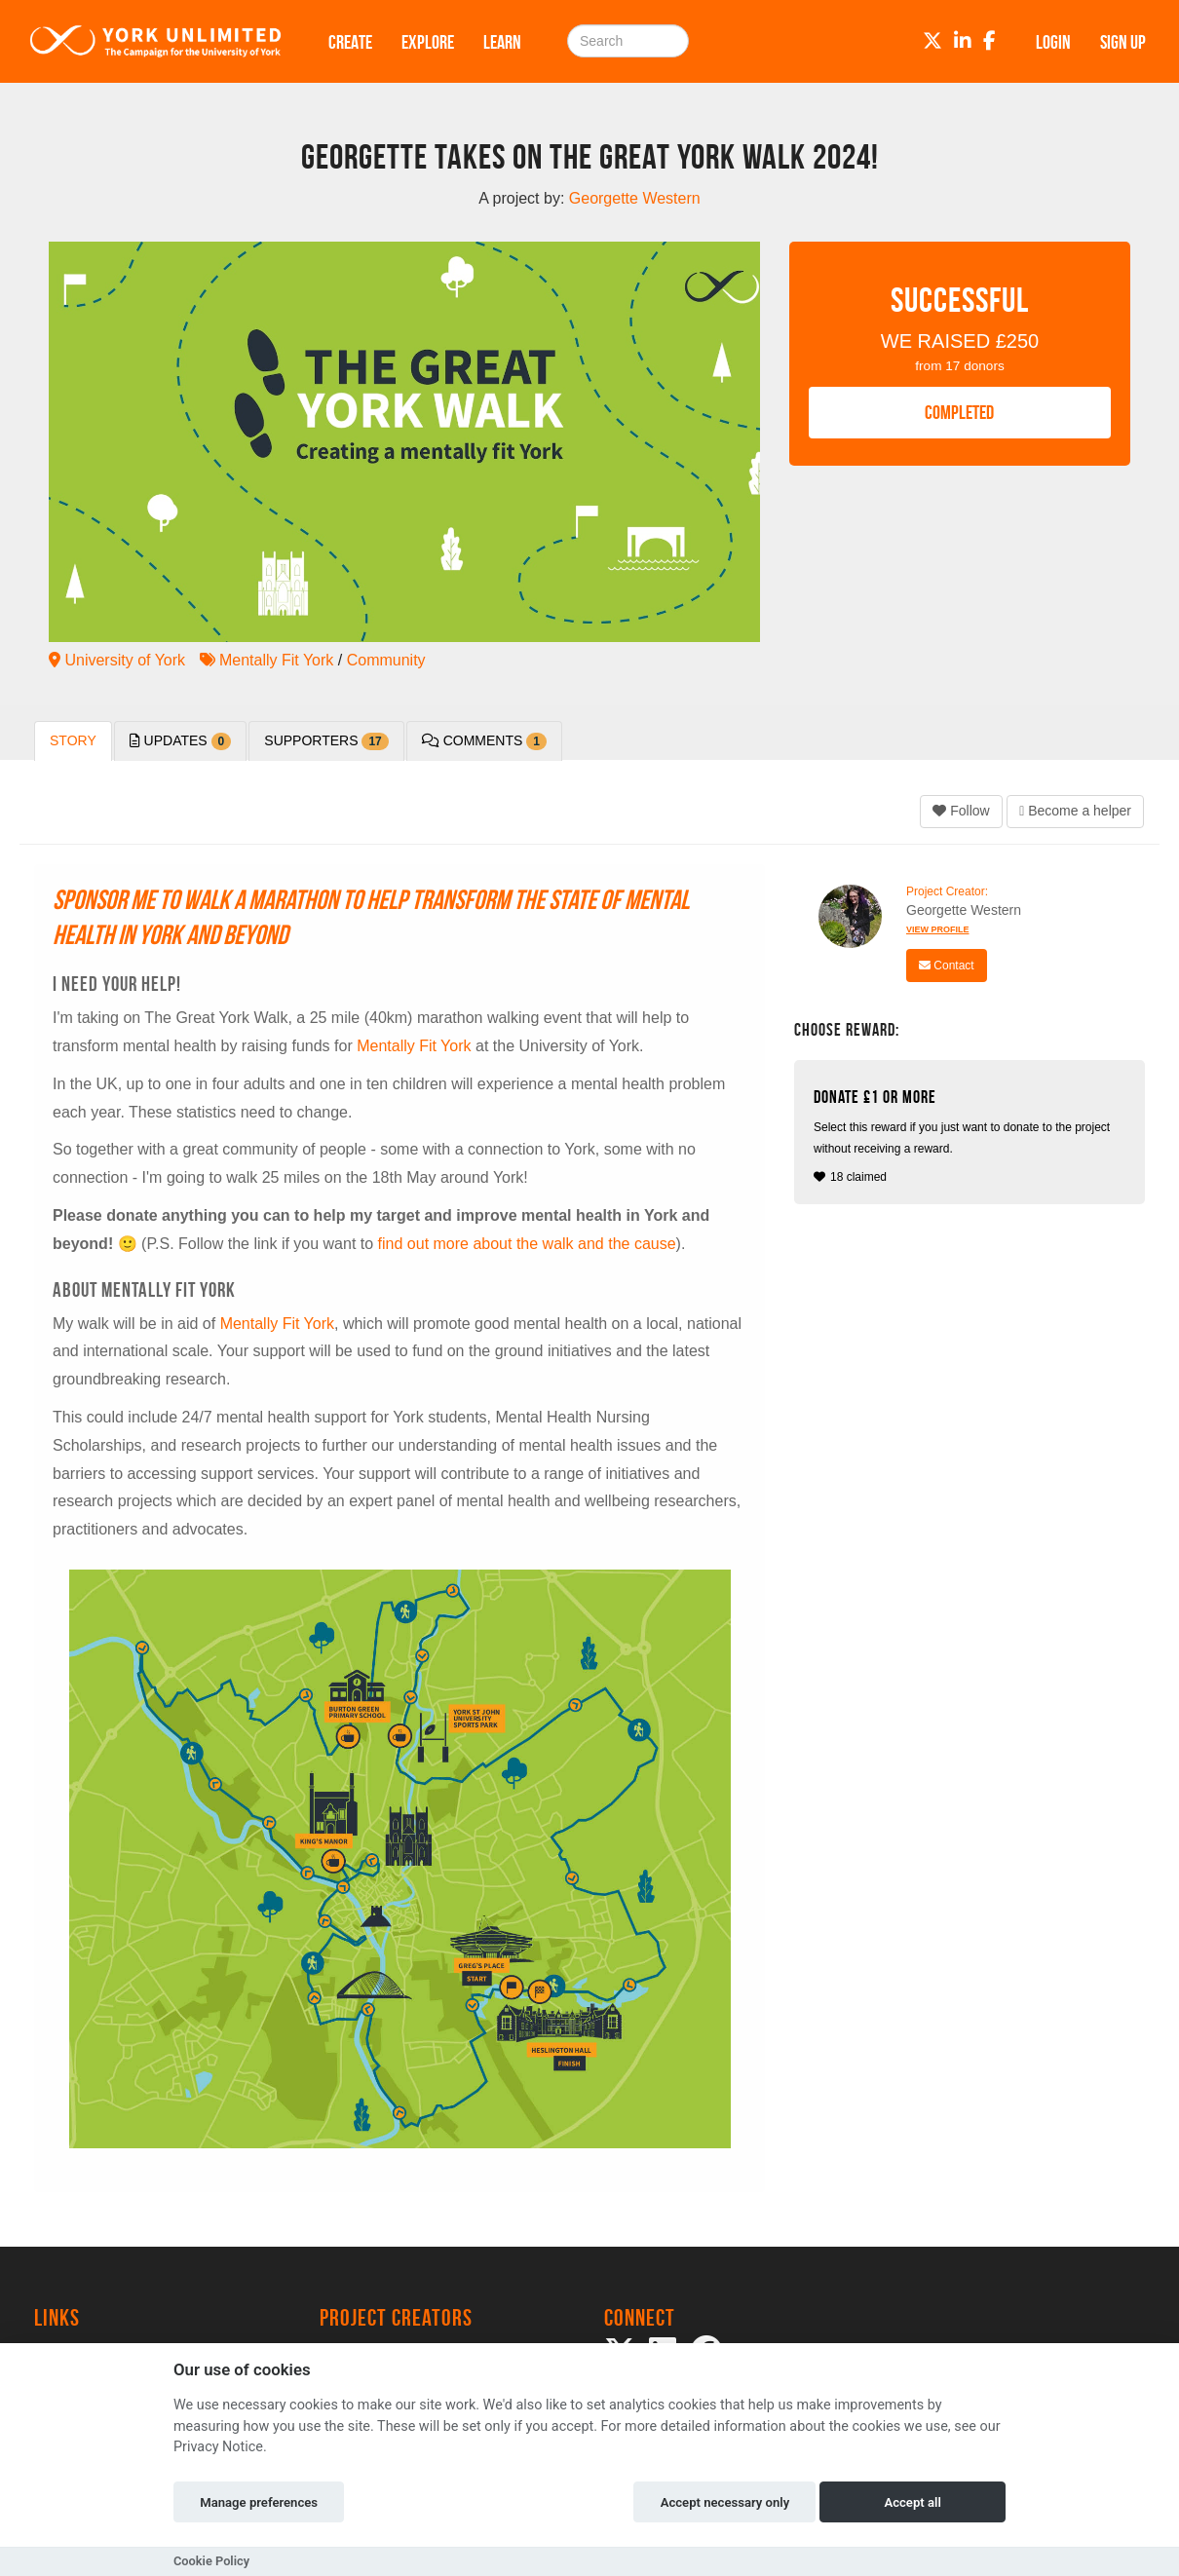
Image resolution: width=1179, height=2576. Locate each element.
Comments (484, 741)
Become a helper (1075, 810)
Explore (427, 42)
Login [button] (1053, 42)
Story (73, 740)
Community (386, 660)
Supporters (326, 741)
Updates (181, 741)
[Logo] (155, 41)
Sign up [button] (1123, 42)
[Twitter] (932, 41)
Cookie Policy (211, 2561)
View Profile (938, 929)
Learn (502, 42)
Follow (960, 810)
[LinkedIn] (962, 41)
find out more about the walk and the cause (527, 1243)
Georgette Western (963, 910)
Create (350, 42)
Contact (946, 965)
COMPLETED (959, 412)
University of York (117, 660)
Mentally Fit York (267, 660)
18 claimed (972, 1135)
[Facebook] (989, 41)
